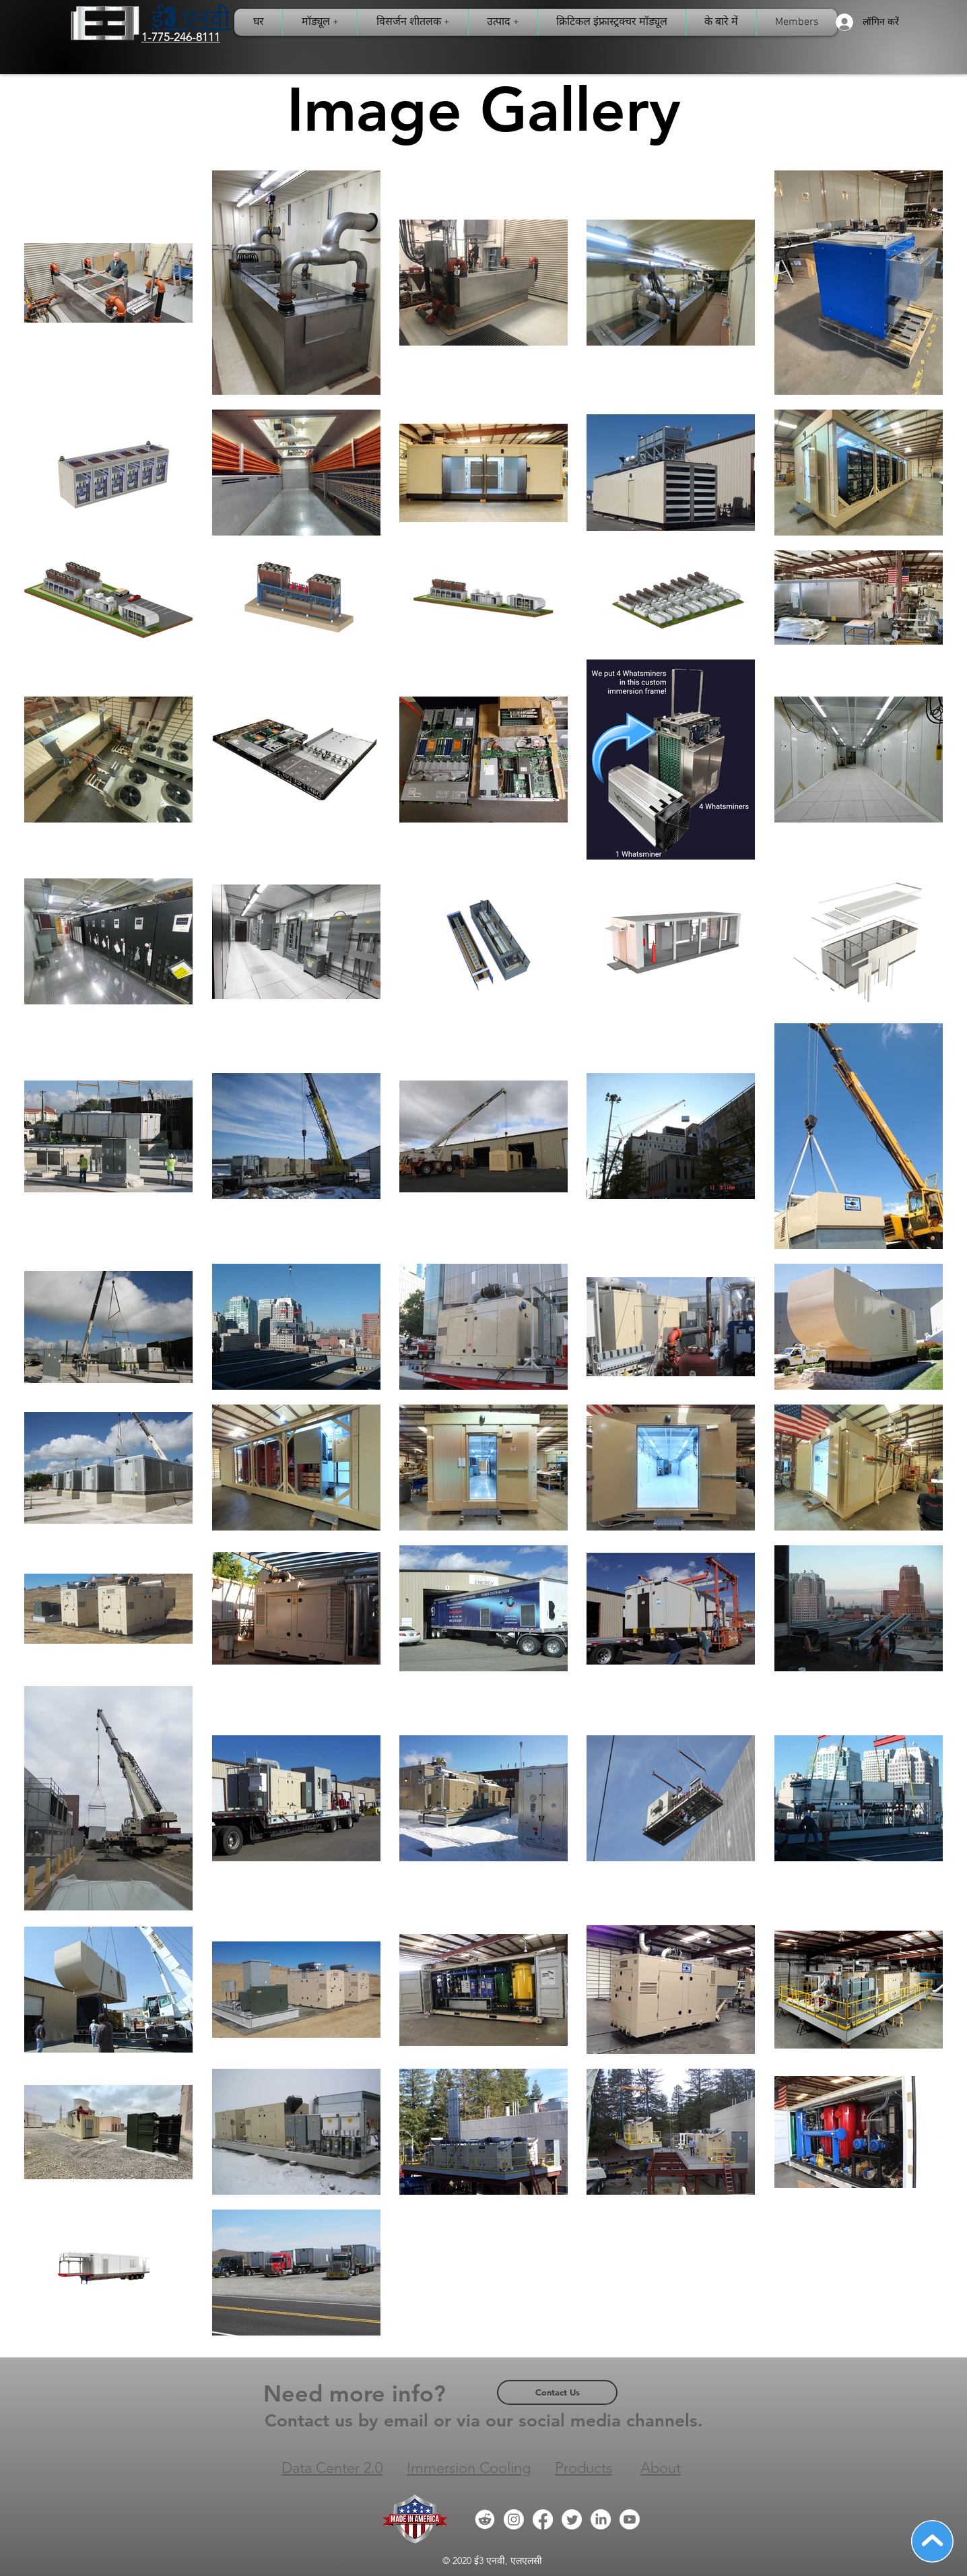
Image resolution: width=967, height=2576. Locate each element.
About (660, 2468)
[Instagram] (514, 2519)
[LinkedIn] (601, 2519)
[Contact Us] (557, 2392)
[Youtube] (630, 2519)
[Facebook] (543, 2519)
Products (583, 2468)
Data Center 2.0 (331, 2468)
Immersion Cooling (469, 2468)
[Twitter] (572, 2519)
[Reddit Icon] (485, 2519)
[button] (611, 22)
